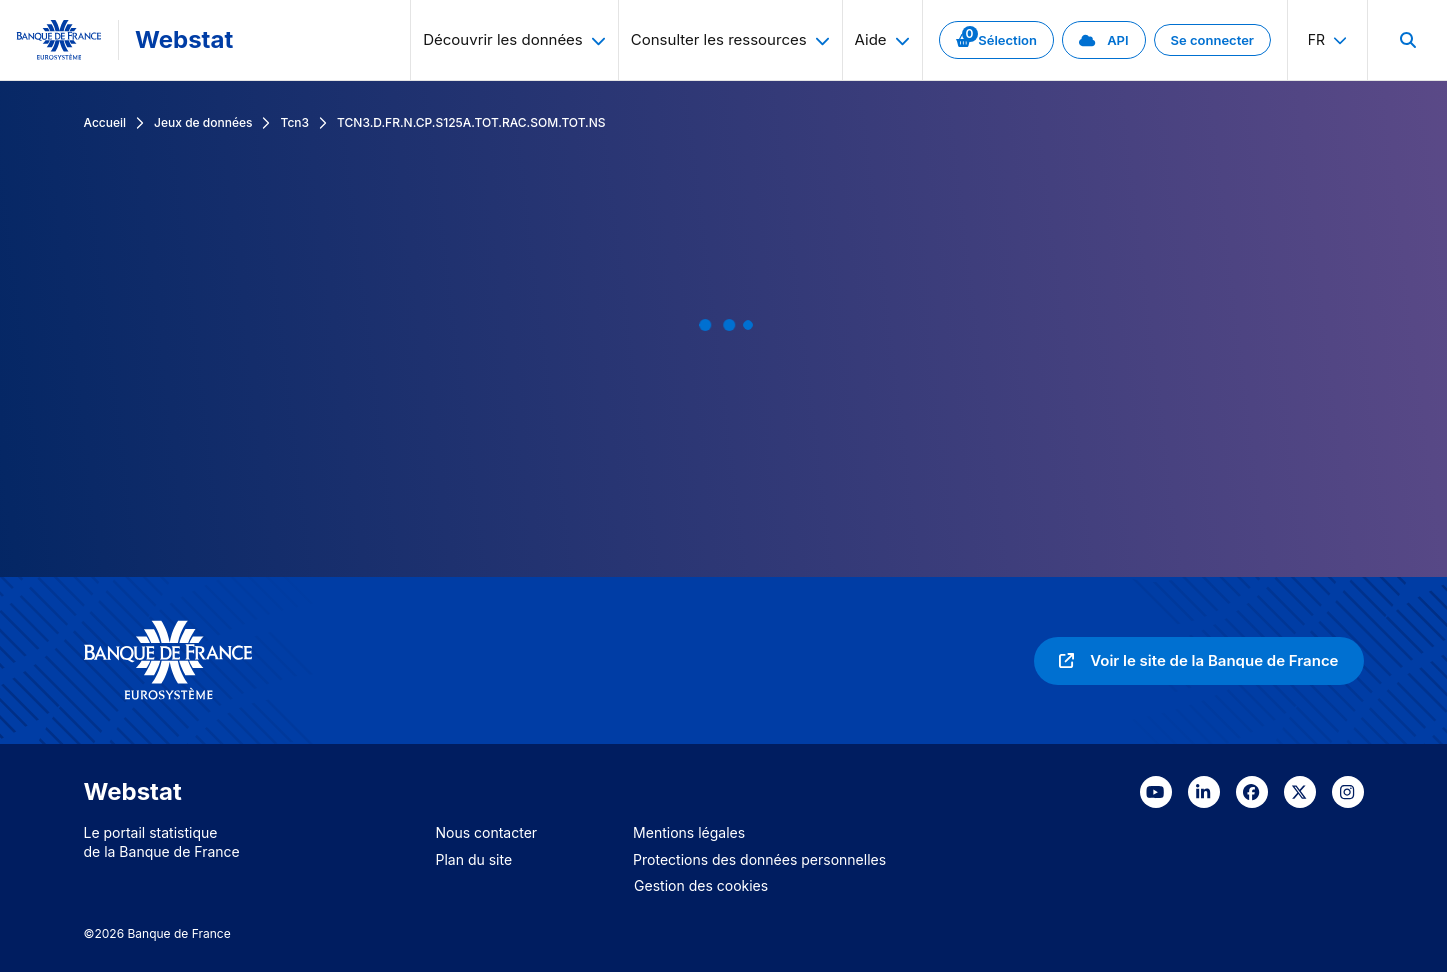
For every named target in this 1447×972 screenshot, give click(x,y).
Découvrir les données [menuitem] (514, 39)
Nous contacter (487, 832)
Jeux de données (203, 122)
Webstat (184, 39)
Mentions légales (689, 832)
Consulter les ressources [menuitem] (730, 39)
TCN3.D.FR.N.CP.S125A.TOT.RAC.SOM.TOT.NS (471, 122)
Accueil (105, 122)
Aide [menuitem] (882, 39)
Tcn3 (294, 122)
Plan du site (474, 859)
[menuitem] (1407, 40)
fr (1327, 39)
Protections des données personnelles (759, 859)
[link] (996, 40)
